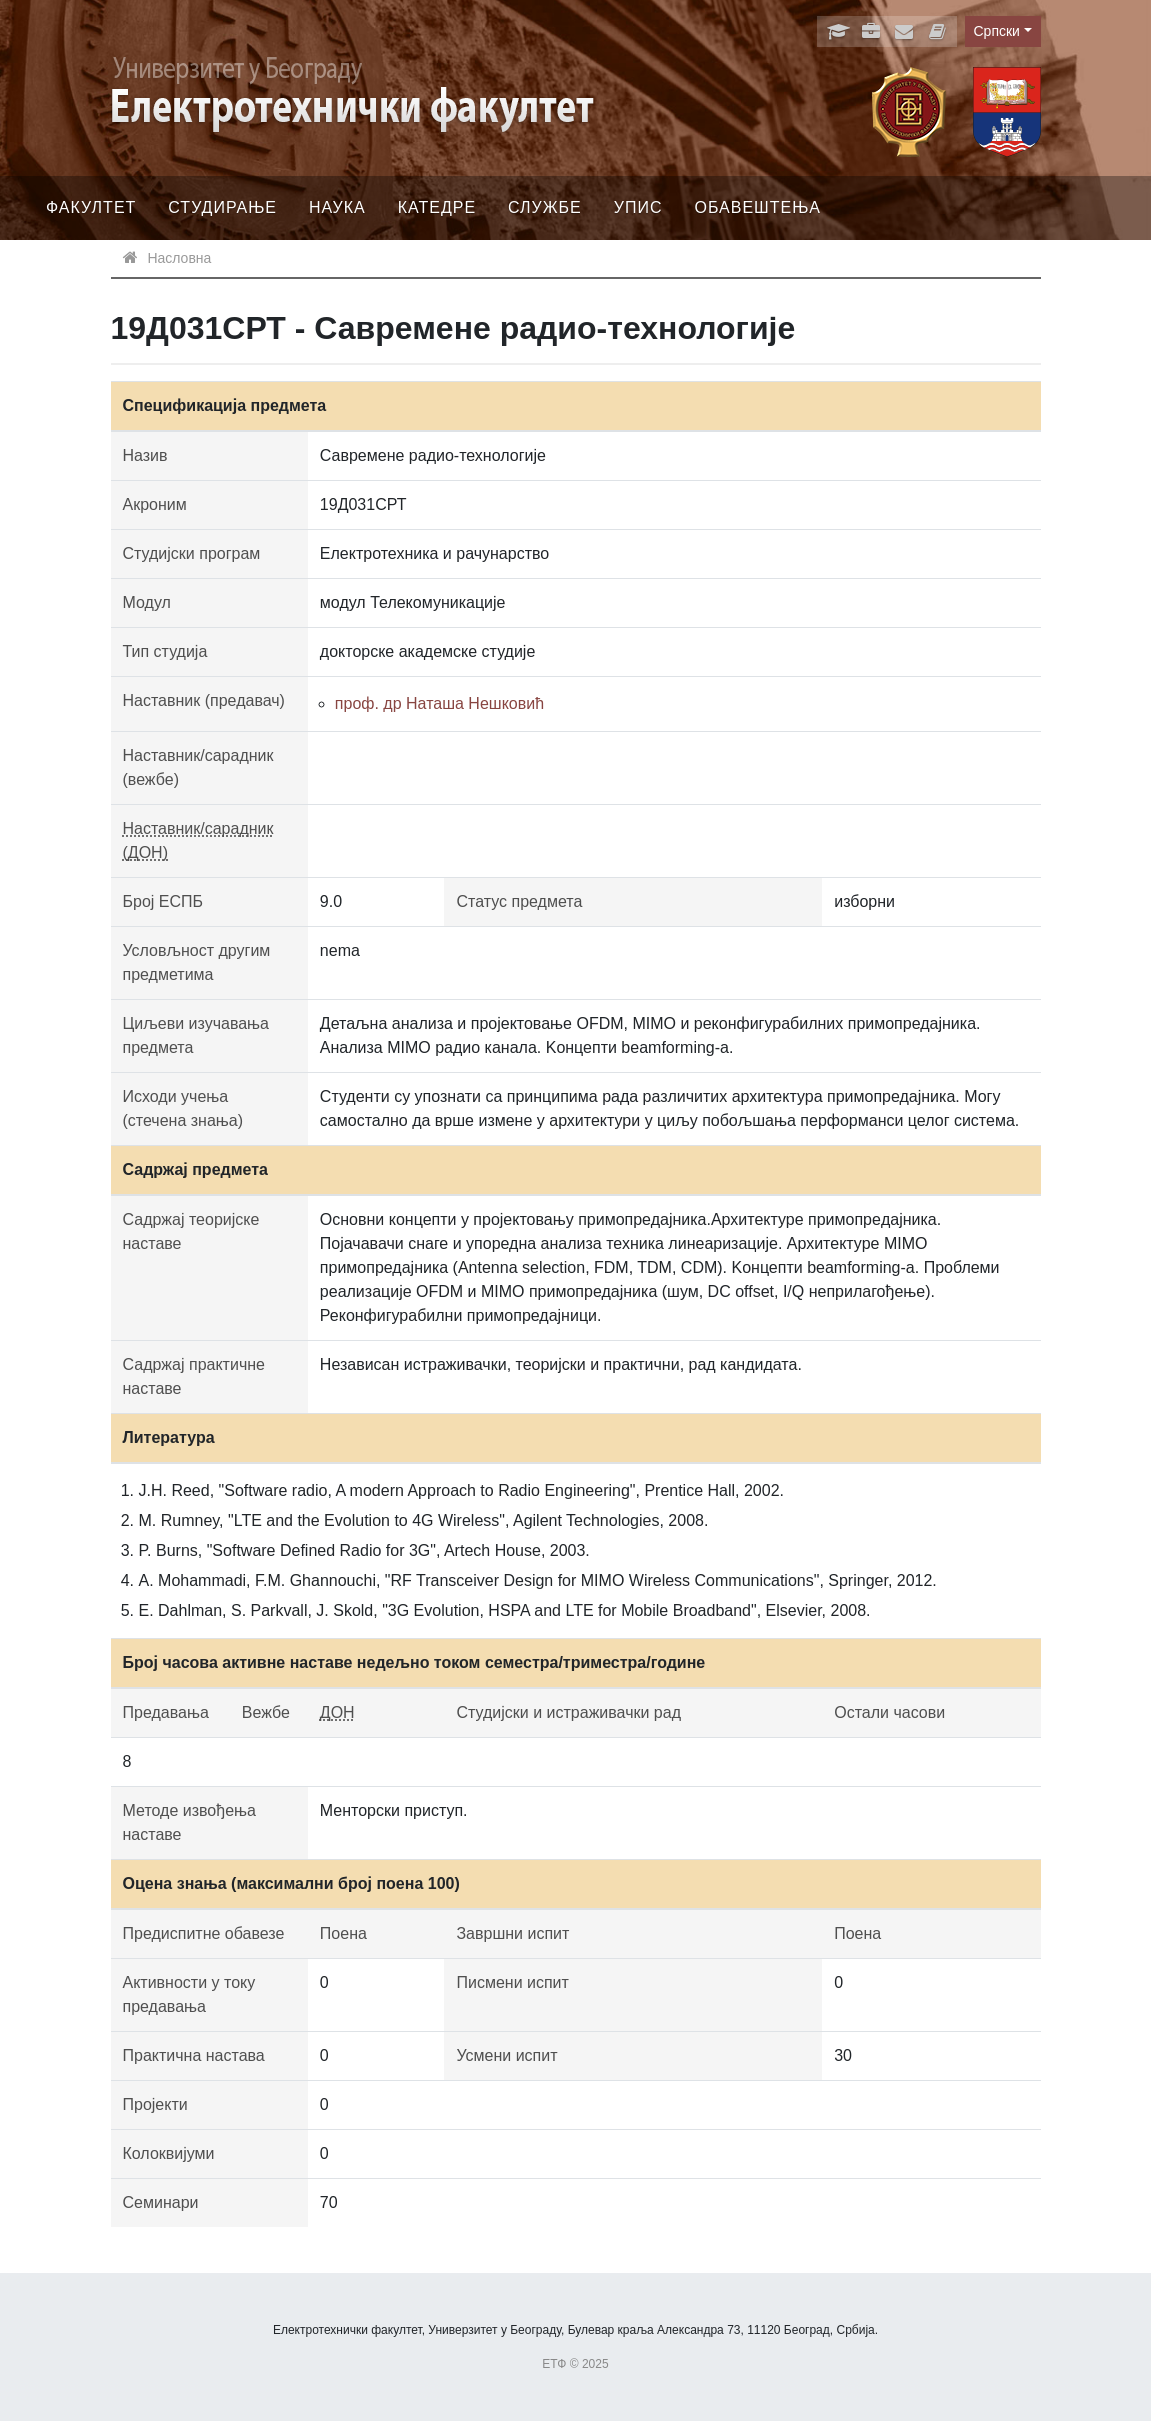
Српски (997, 31)
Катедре (437, 207)
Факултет (91, 207)
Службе (545, 207)
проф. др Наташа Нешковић (439, 703)
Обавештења (757, 207)
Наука (337, 207)
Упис (638, 207)
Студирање (222, 207)
